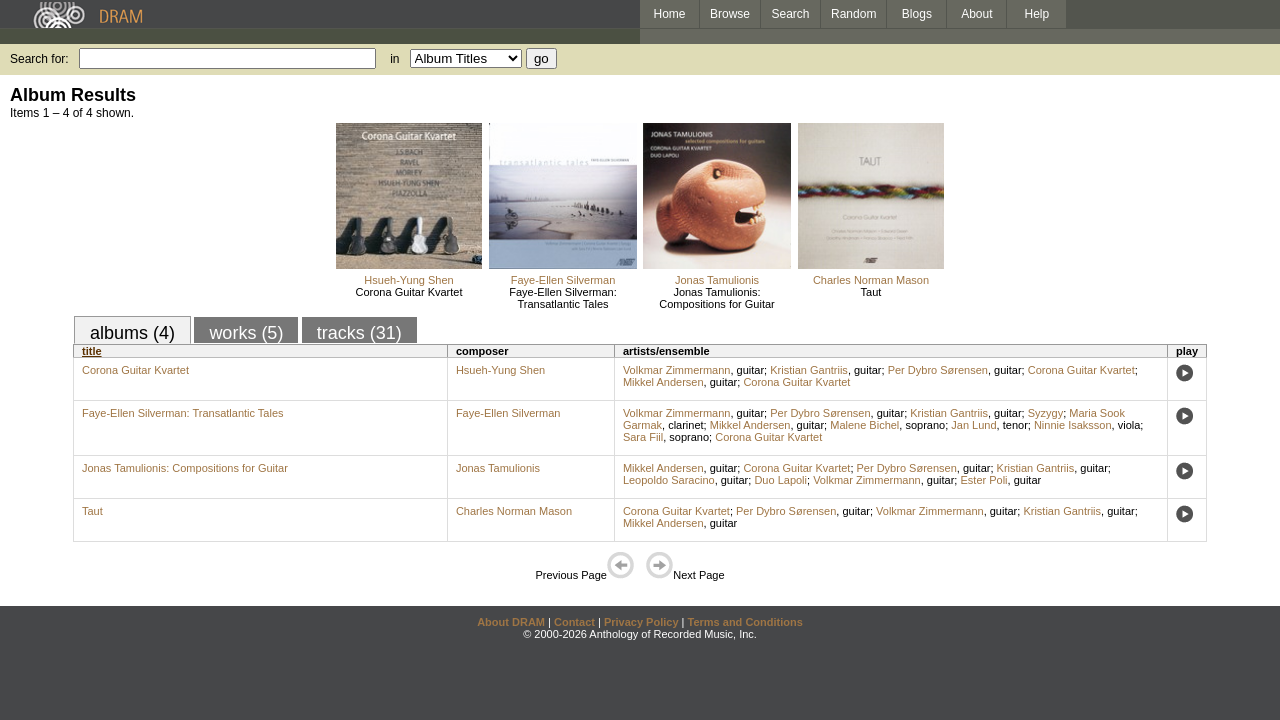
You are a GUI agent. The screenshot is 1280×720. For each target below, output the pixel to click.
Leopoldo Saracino (669, 480)
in (394, 59)
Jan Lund (973, 425)
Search (791, 14)
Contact (574, 622)
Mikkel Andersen (663, 382)
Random (853, 14)
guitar (751, 370)
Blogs (917, 14)
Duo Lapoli (780, 480)
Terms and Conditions (745, 622)
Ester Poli (983, 480)
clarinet (685, 425)
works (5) (246, 333)
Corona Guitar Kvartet (409, 292)
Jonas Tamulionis (717, 280)
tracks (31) (359, 333)
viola (1129, 425)
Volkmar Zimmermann (677, 370)
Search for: (39, 59)
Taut (871, 292)
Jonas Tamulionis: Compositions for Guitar (717, 298)
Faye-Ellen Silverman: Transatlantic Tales (563, 298)
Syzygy (1045, 413)
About (976, 14)
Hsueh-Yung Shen (408, 280)
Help (1037, 14)
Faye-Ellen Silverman (563, 280)
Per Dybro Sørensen (938, 370)
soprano (925, 425)
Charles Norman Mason (871, 280)
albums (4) (132, 333)
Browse (730, 14)
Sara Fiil (643, 437)
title (92, 351)
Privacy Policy (641, 622)
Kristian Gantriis (809, 370)
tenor (1015, 425)
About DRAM (511, 622)
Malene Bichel (864, 425)
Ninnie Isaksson (1073, 425)
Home (669, 14)
